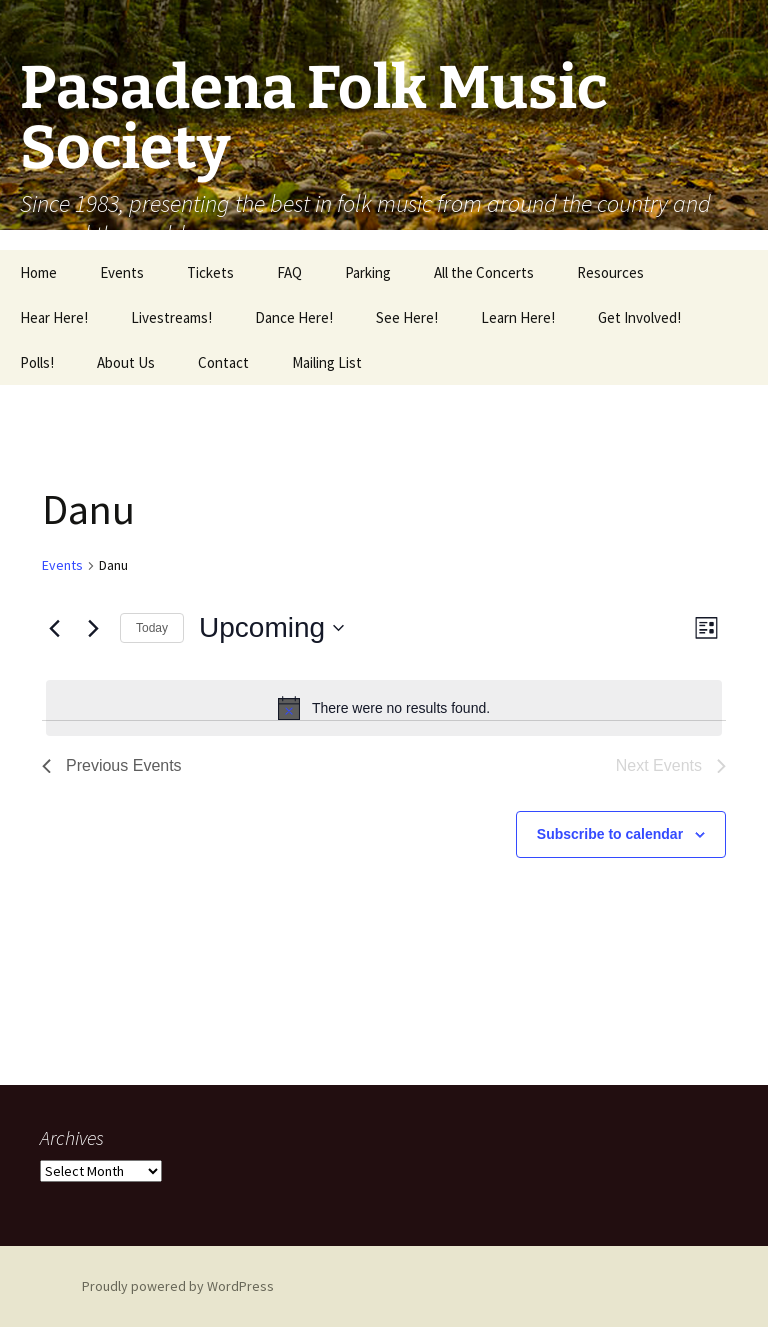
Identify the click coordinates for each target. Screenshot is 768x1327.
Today (152, 628)
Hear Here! (54, 317)
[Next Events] (93, 628)
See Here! (407, 317)
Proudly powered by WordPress (178, 1286)
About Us (126, 362)
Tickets (210, 272)
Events (122, 272)
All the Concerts (484, 272)
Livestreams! (171, 317)
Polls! (37, 362)
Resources (610, 272)
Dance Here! (294, 317)
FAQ (289, 272)
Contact (223, 362)
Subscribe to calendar (610, 834)
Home (38, 272)
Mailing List (327, 362)
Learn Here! (518, 317)
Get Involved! (639, 317)
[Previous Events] (54, 628)
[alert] (384, 708)
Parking (368, 272)
